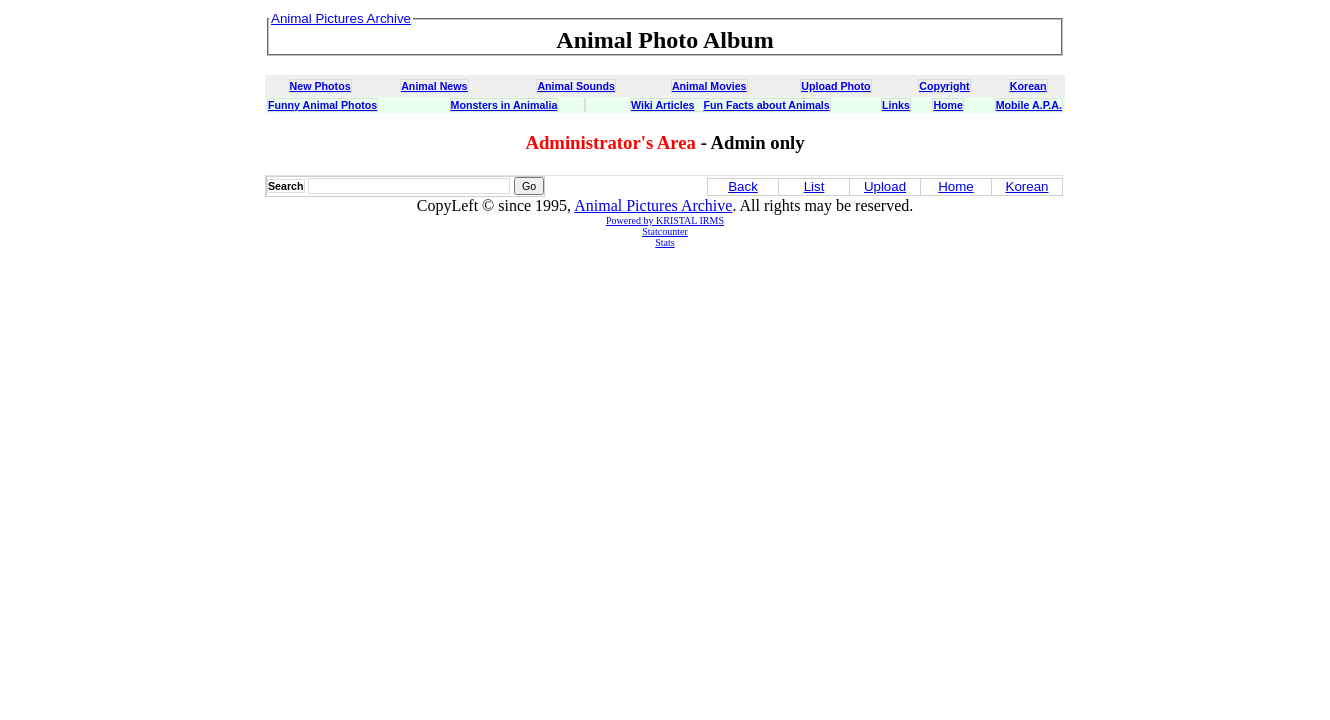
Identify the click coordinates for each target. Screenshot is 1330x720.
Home (948, 105)
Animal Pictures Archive (653, 205)
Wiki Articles (662, 105)
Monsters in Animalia (504, 105)
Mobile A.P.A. (1029, 105)
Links (896, 105)
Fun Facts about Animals (766, 105)
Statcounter (665, 231)
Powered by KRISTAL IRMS (665, 220)
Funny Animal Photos (322, 105)
